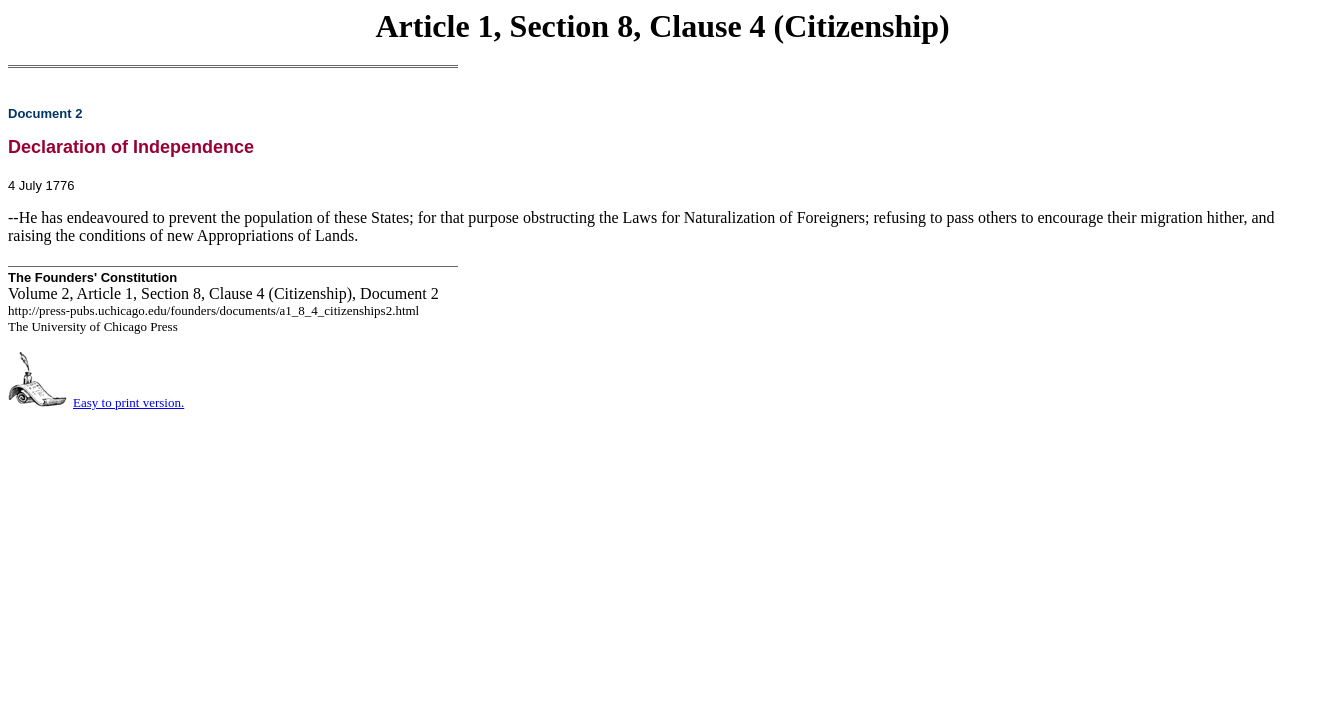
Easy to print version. (128, 402)
